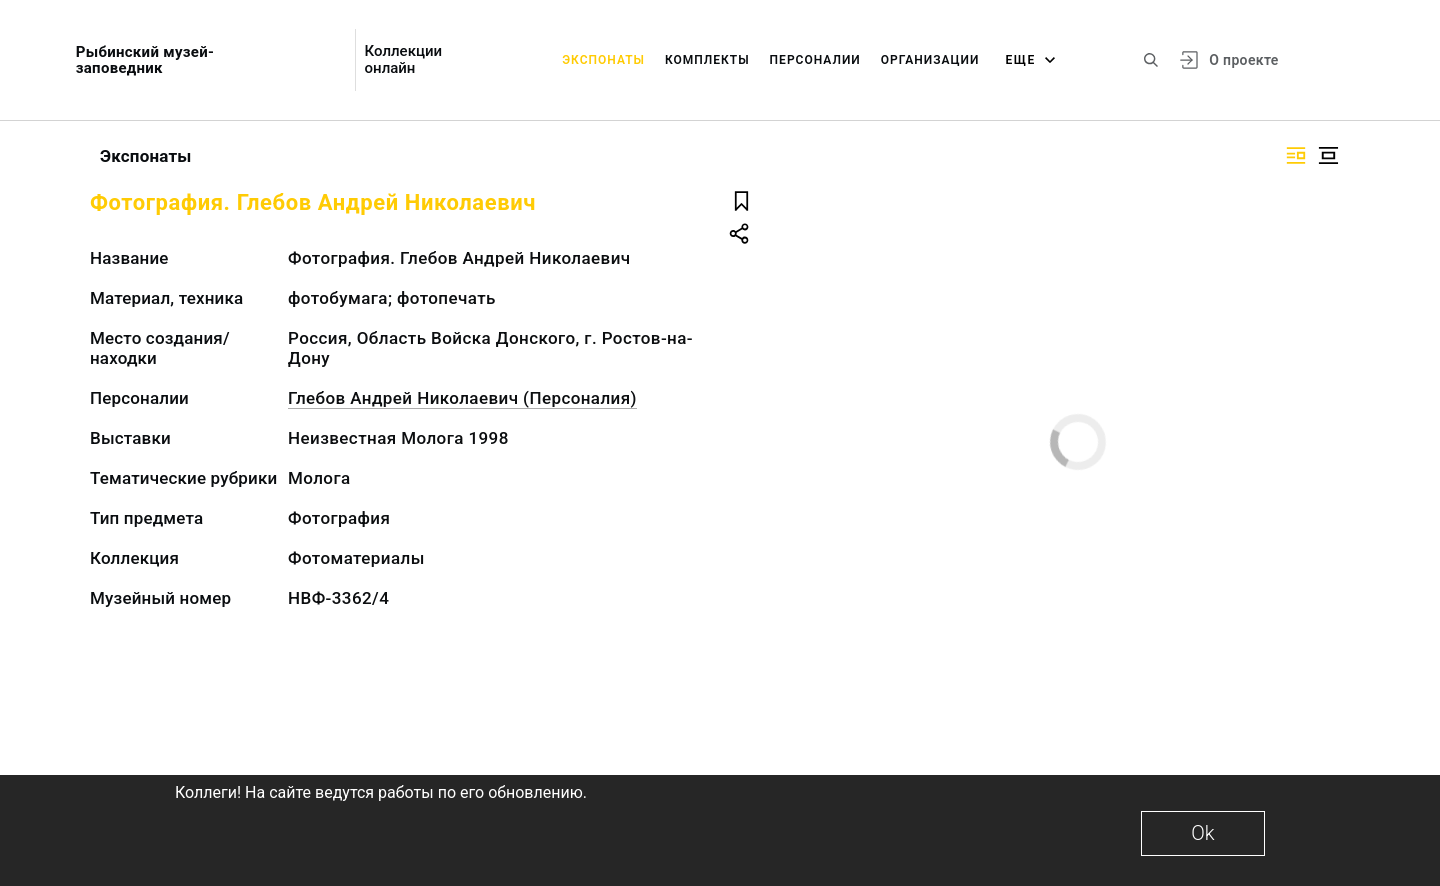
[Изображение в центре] (1328, 155)
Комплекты (707, 60)
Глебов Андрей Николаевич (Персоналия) (462, 398)
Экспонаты (603, 60)
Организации (930, 60)
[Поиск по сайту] (1151, 60)
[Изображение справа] (1296, 155)
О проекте (1243, 60)
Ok (1202, 833)
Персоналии (815, 60)
